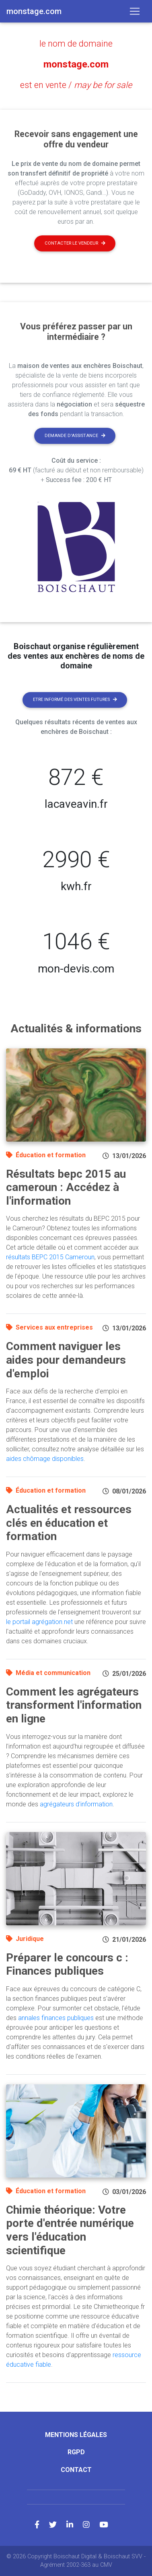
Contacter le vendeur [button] (75, 243)
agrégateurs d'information (76, 1804)
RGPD (76, 2452)
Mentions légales (76, 2435)
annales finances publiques (56, 2018)
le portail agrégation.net (39, 1622)
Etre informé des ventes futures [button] (75, 699)
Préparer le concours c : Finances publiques (67, 1964)
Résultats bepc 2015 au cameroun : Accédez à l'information (66, 1187)
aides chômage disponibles (45, 1459)
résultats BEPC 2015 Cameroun (50, 1257)
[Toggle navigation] (135, 11)
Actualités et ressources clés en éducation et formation (68, 1523)
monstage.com (76, 64)
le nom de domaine (76, 44)
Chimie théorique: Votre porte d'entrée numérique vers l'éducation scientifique (70, 2230)
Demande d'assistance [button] (75, 435)
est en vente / (76, 85)
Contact (76, 2470)
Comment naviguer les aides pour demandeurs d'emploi (66, 1360)
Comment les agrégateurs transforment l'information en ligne (74, 1705)
